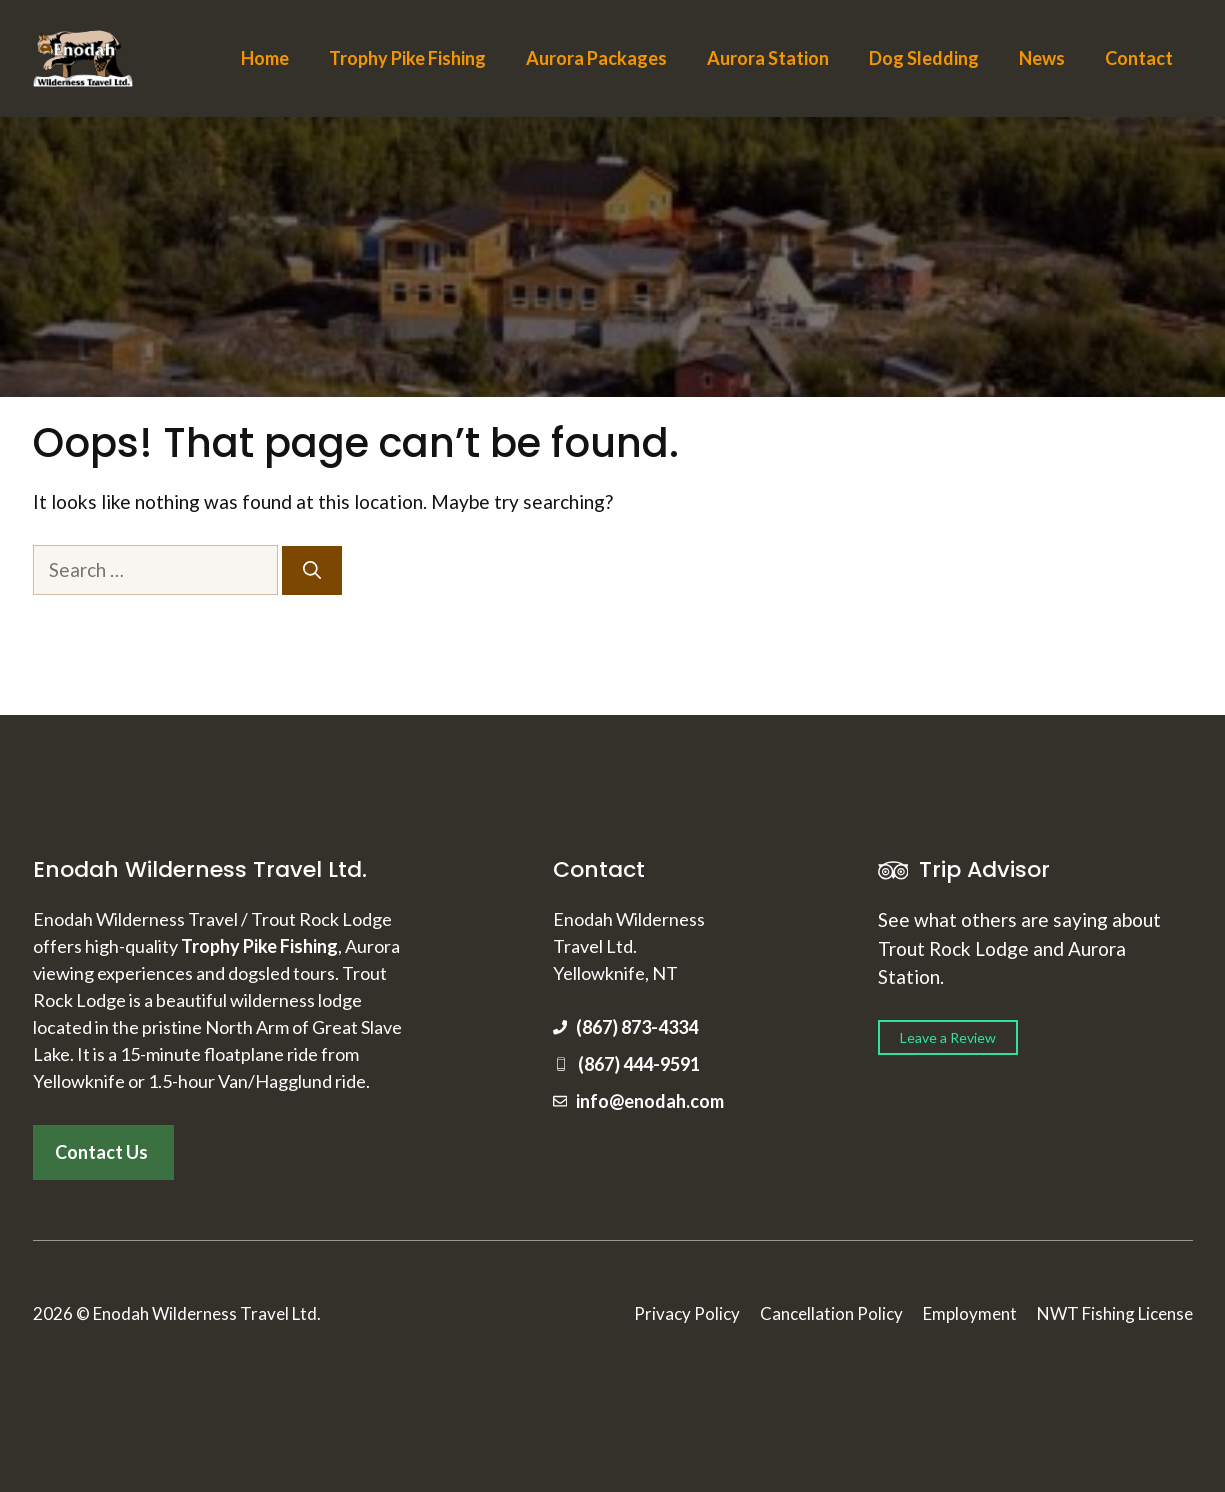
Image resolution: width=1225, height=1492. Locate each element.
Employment (970, 1313)
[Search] (312, 570)
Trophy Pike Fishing (407, 58)
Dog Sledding (924, 58)
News (1042, 58)
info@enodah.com (650, 1101)
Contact (1139, 58)
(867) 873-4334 (637, 1027)
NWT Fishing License (1115, 1313)
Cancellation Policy (831, 1313)
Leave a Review (948, 1037)
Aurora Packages (596, 58)
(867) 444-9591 (639, 1064)
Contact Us (101, 1152)
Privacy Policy (687, 1313)
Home (265, 58)
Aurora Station (768, 58)
